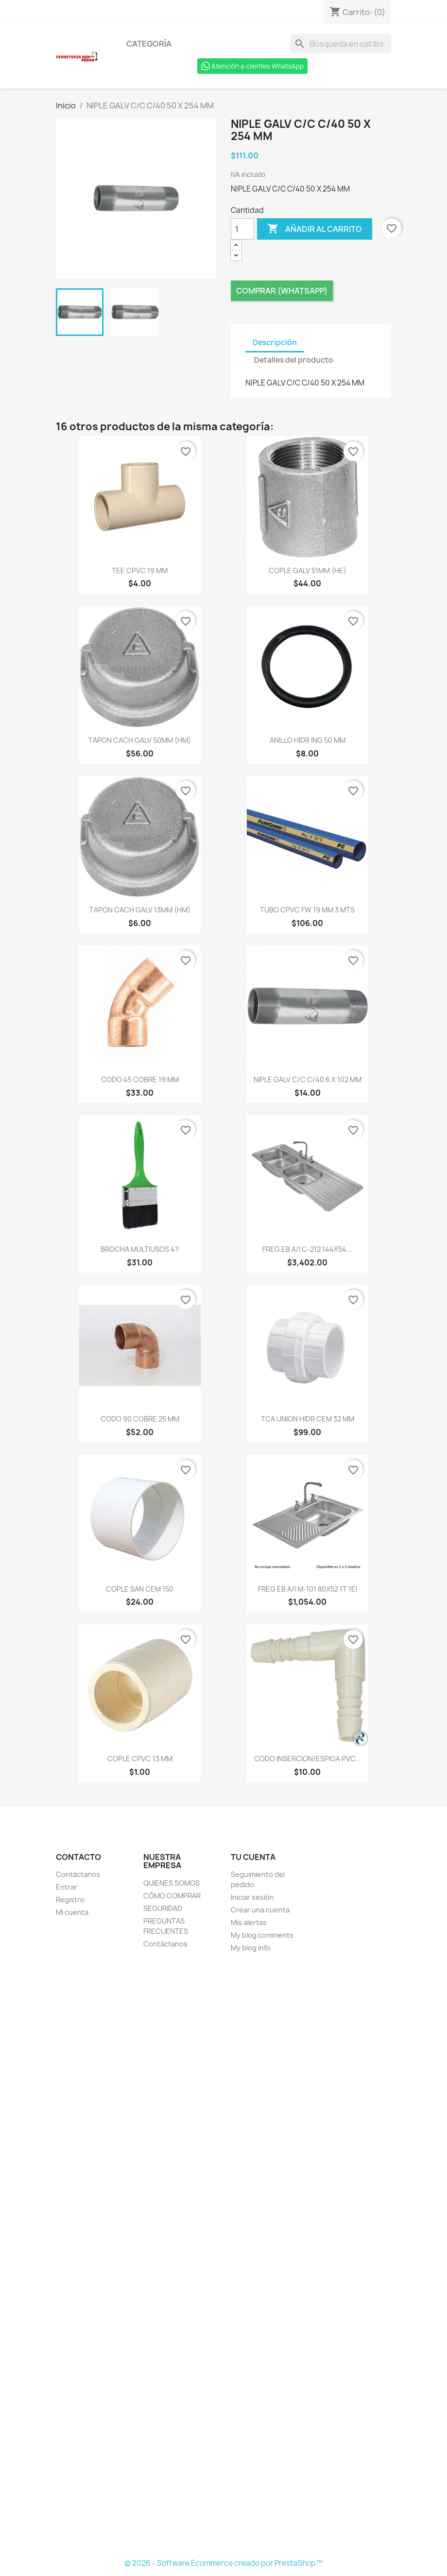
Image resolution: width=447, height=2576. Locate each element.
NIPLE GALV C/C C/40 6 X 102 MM (307, 1079)
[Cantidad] (242, 229)
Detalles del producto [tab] (293, 360)
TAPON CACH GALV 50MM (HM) (139, 740)
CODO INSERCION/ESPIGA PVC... (307, 1758)
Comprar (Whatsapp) (281, 290)
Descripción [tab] (275, 342)
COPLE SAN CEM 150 (139, 1589)
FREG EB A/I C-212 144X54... (307, 1249)
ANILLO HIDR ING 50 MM (307, 740)
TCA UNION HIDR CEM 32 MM (307, 1418)
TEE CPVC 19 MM (140, 570)
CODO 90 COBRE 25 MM (140, 1418)
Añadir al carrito (314, 229)
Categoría (149, 43)
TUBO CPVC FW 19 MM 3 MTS (307, 909)
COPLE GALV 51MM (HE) (307, 570)
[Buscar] (340, 43)
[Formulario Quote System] (223, 2257)
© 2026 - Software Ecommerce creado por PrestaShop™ (223, 2563)
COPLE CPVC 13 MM (139, 1758)
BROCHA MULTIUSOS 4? (140, 1249)
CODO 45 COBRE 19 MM (140, 1079)
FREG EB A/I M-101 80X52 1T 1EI (307, 1589)
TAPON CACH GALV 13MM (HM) (139, 909)
